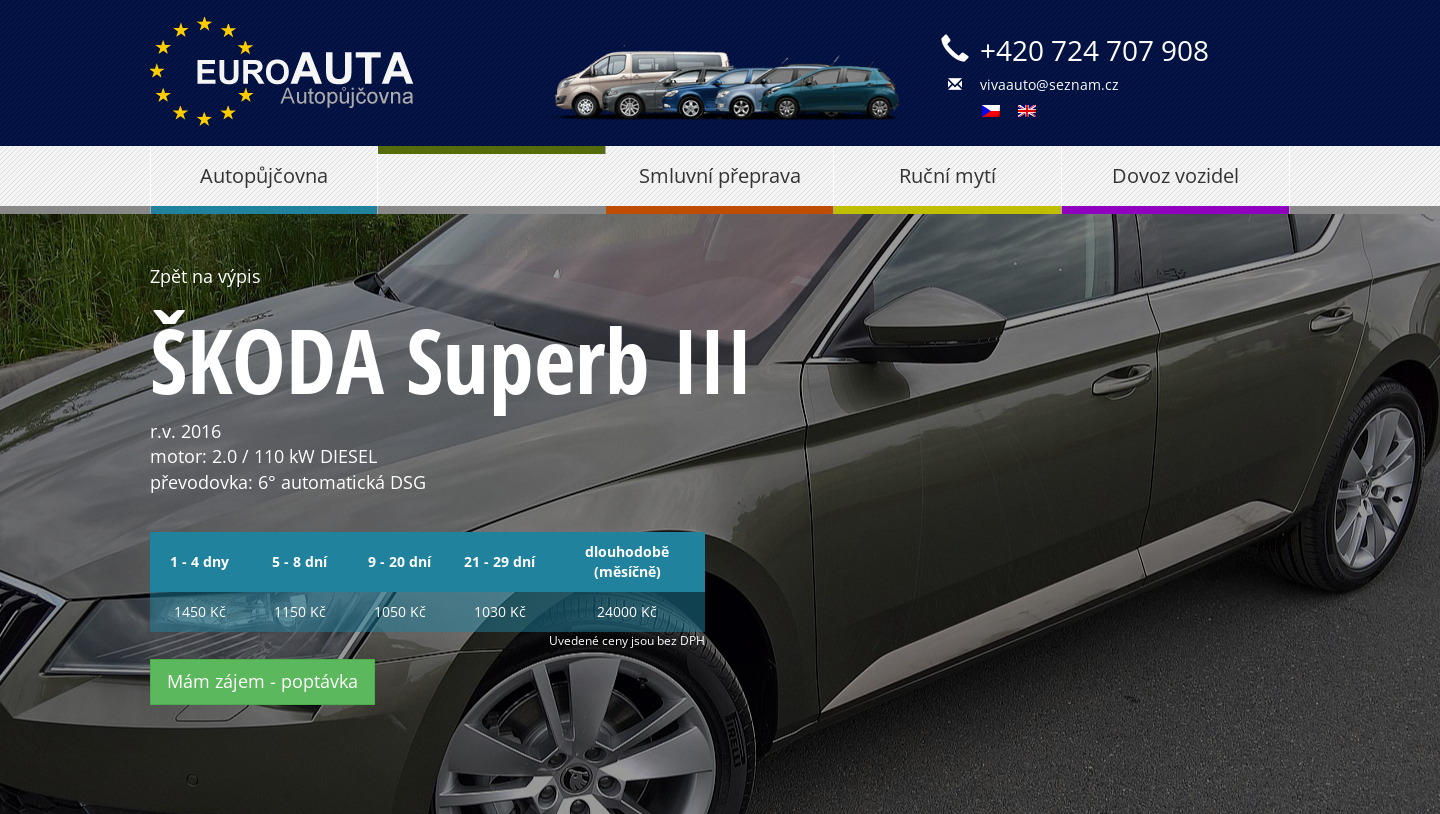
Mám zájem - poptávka (262, 681)
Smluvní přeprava (720, 175)
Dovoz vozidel (1175, 175)
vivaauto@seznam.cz (1049, 84)
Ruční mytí (947, 175)
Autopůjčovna (264, 175)
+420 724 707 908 (1094, 50)
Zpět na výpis (205, 276)
